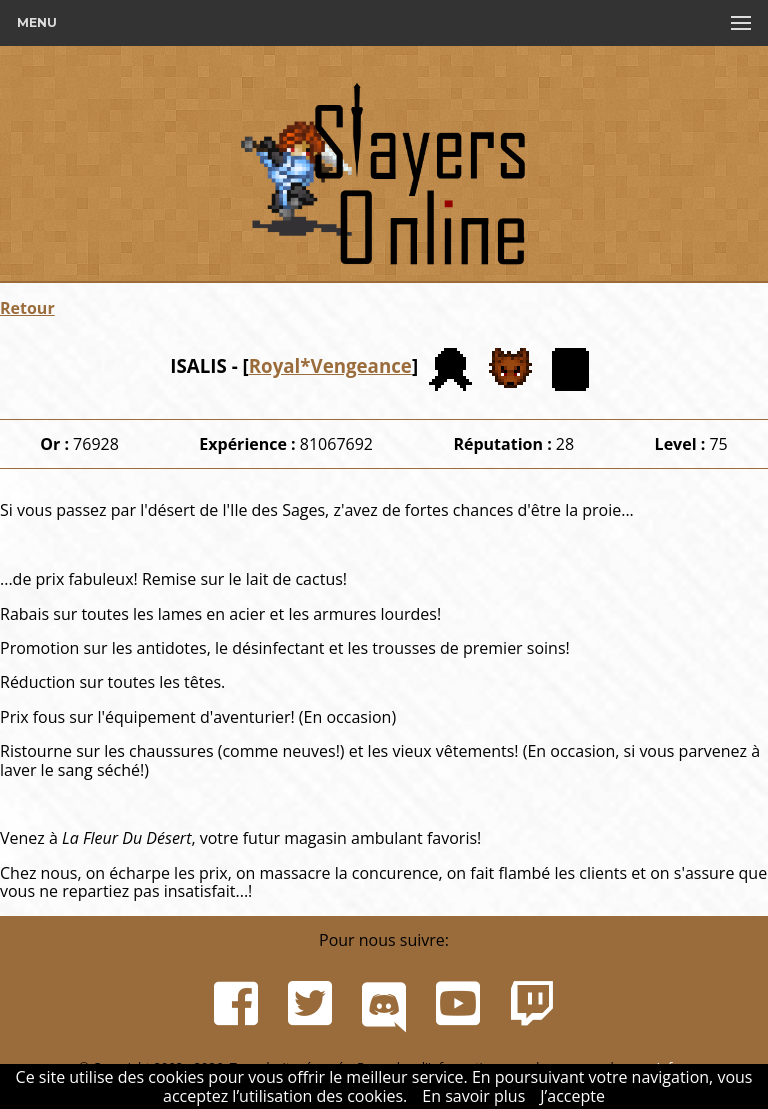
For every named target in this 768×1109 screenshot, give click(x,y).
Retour (27, 308)
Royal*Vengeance (330, 365)
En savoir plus (473, 1096)
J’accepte (572, 1096)
